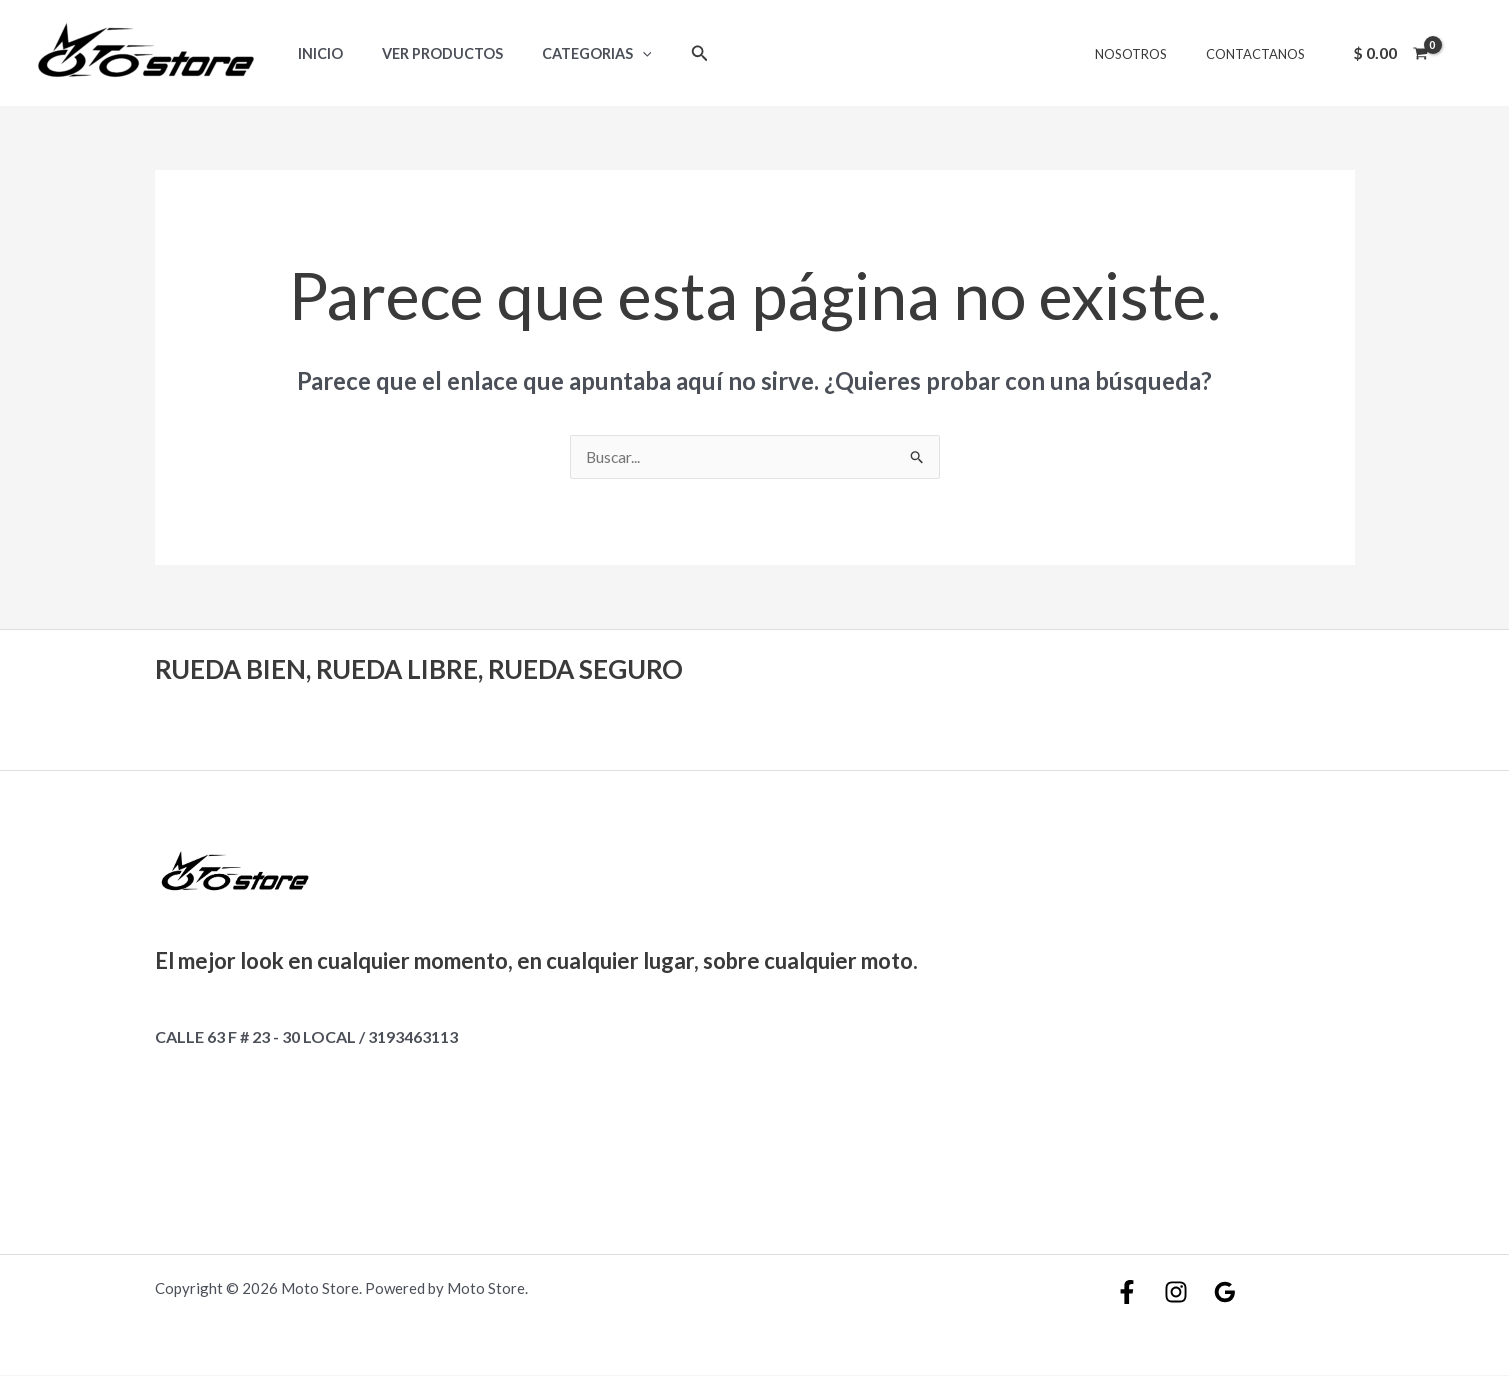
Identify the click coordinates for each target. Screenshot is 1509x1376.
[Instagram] (1176, 1293)
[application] (616, 53)
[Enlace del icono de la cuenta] (1465, 53)
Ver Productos (426, 53)
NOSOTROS (1150, 54)
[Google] (1225, 1293)
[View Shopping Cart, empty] (1390, 53)
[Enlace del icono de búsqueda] (669, 53)
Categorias (571, 53)
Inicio (314, 53)
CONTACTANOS (1261, 54)
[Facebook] (1127, 1293)
